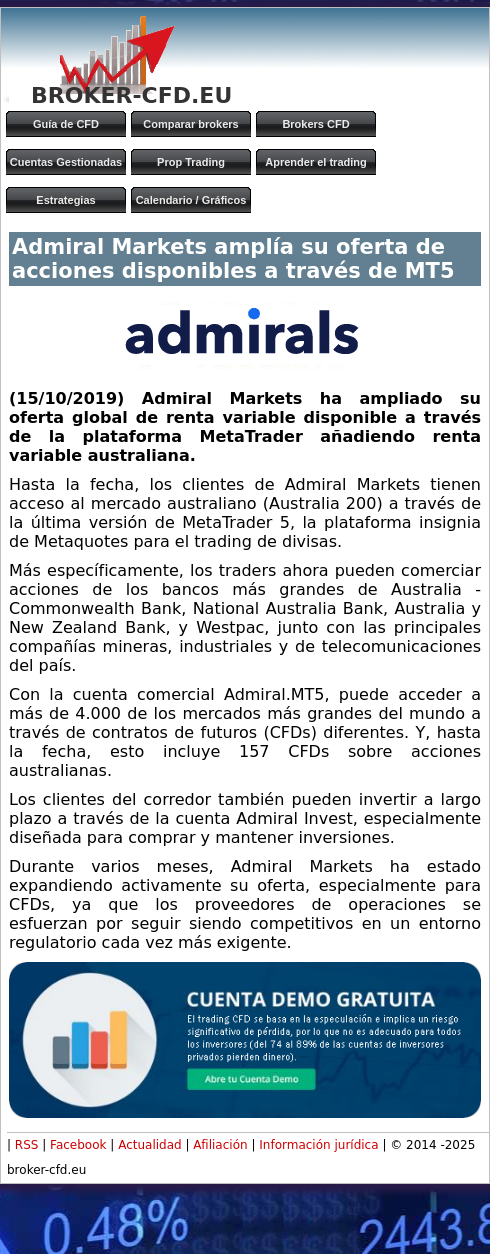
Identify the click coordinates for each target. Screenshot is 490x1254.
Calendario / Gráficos (191, 200)
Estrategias (65, 200)
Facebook (78, 1145)
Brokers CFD (315, 124)
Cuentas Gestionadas (66, 162)
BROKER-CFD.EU (131, 95)
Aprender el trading (315, 162)
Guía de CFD (66, 124)
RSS (27, 1145)
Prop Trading (191, 162)
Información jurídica (318, 1145)
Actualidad (150, 1145)
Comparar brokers (190, 124)
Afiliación (220, 1145)
